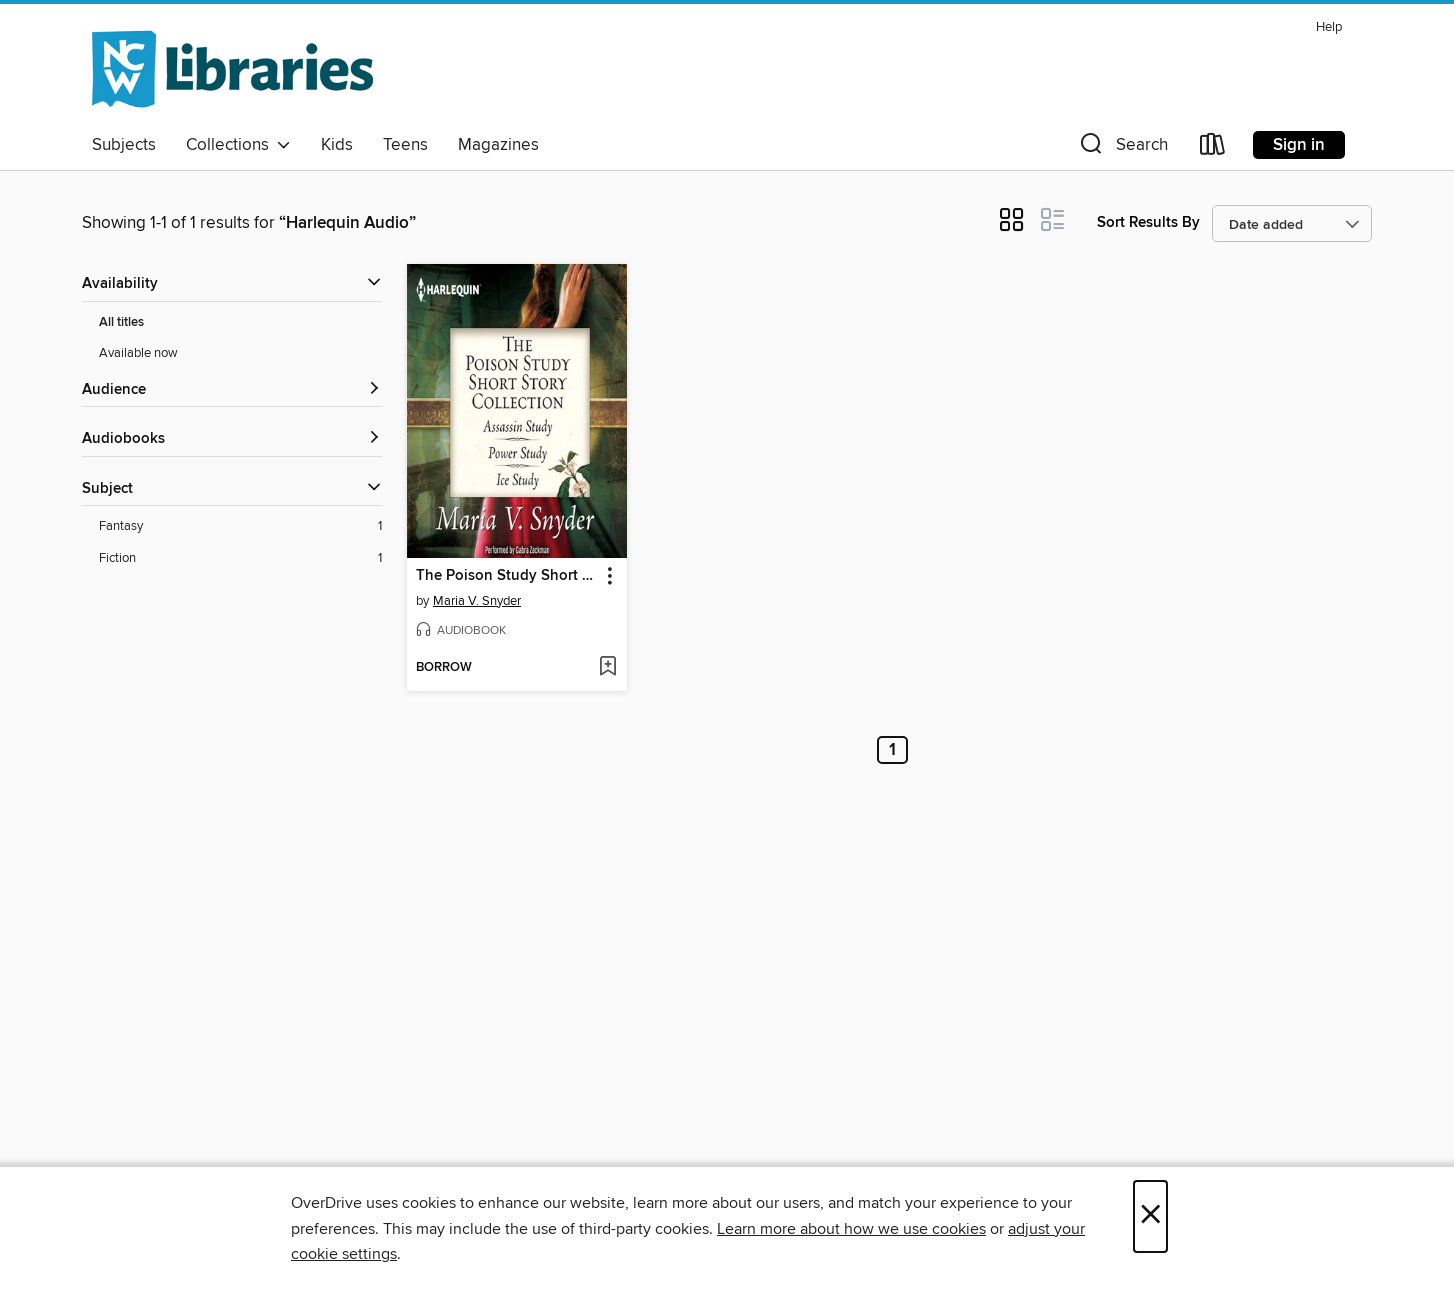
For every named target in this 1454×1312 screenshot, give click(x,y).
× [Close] (1150, 1216)
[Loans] (1213, 148)
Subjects (124, 145)
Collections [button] (238, 145)
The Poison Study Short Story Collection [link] (507, 576)
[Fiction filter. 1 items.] (240, 558)
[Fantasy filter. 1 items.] (240, 526)
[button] (1122, 148)
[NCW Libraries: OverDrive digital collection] (232, 69)
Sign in (1299, 145)
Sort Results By (1148, 222)
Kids (337, 145)
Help (1329, 27)
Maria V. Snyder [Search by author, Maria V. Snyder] (477, 601)
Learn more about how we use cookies (851, 1229)
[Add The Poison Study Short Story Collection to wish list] (607, 668)
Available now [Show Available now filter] (138, 353)
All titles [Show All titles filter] (121, 322)
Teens (405, 145)
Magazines (498, 145)
